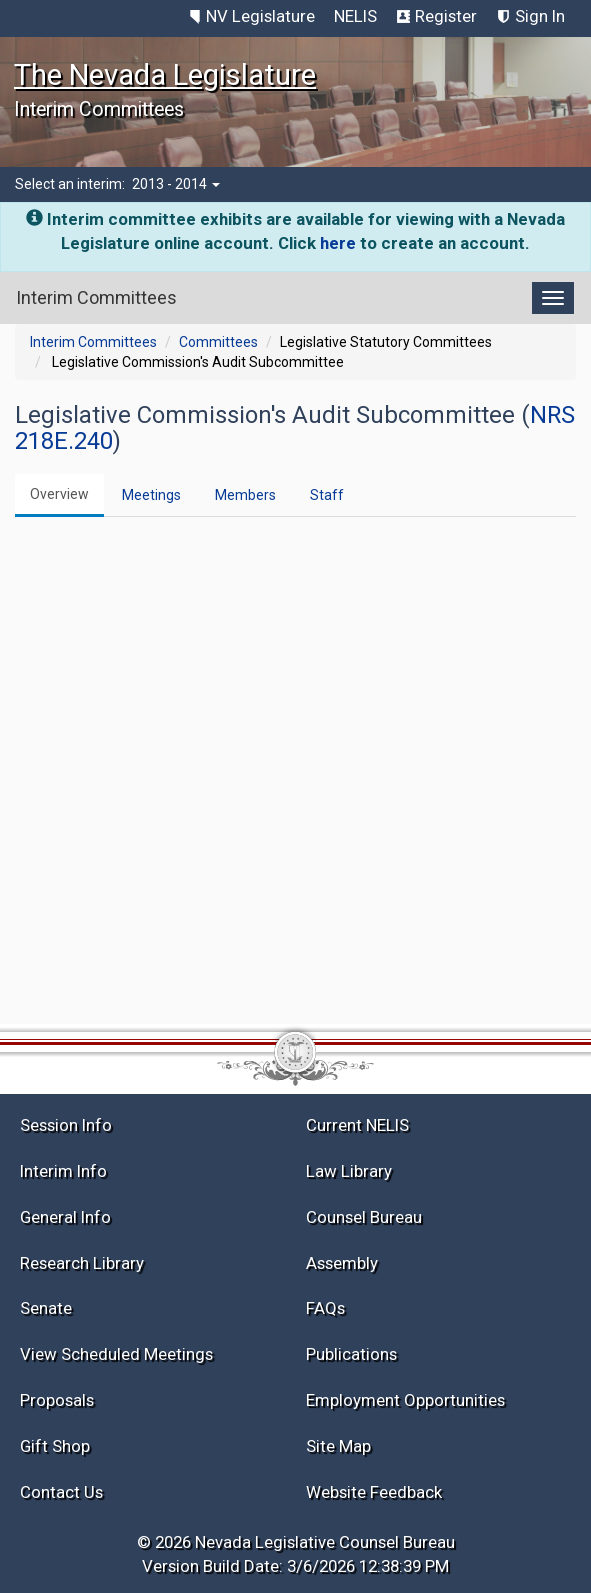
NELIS (355, 16)
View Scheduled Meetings (116, 1354)
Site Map (338, 1446)
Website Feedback (374, 1492)
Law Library (349, 1171)
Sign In (540, 16)
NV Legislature (260, 16)
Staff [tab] (327, 495)
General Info (65, 1217)
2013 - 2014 (176, 184)
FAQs (325, 1308)
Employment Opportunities (405, 1400)
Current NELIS (357, 1125)
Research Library (82, 1263)
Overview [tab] (59, 494)
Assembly (342, 1263)
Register (446, 16)
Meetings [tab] (151, 495)
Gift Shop (55, 1446)
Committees (218, 342)
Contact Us (61, 1492)
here (338, 243)
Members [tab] (245, 495)
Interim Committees (93, 342)
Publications (351, 1354)
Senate (46, 1308)
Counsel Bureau (364, 1217)
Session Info (66, 1125)
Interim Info (63, 1171)
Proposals (57, 1400)
